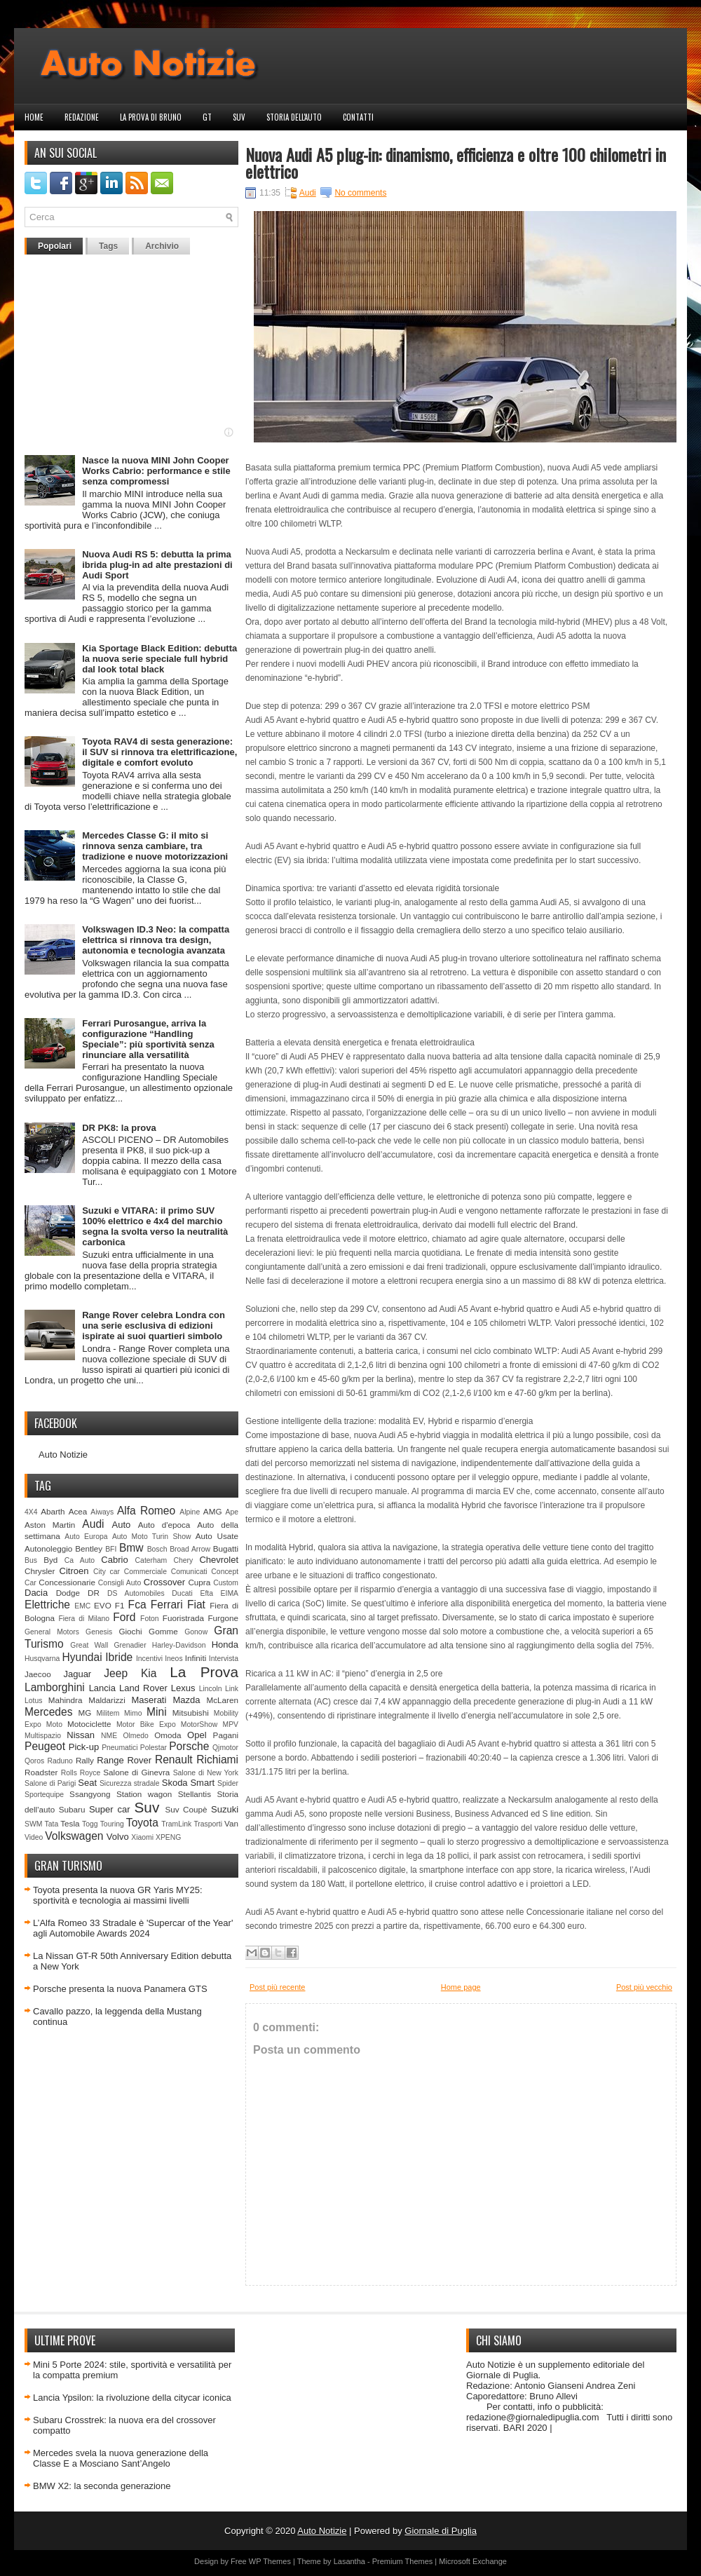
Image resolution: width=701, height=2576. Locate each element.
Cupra (199, 1582)
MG (85, 1712)
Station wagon (144, 1793)
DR (94, 1592)
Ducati (182, 1593)
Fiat (196, 1605)
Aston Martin (50, 1524)
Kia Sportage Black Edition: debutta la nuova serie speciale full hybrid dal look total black (159, 658)
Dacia (36, 1592)
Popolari (55, 246)
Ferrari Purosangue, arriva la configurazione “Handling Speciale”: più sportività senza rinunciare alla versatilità (148, 1039)
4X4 (31, 1512)
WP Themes (270, 2561)
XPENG (168, 1837)
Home (34, 117)
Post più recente (278, 1987)
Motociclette (89, 1723)
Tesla (69, 1823)
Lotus (33, 1700)
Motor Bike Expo (146, 1724)
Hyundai (82, 1657)
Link (231, 1689)
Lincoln (210, 1689)
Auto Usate (217, 1535)
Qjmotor (225, 1747)
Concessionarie (67, 1582)
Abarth (52, 1511)
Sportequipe (44, 1794)
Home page (461, 1987)
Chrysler (40, 1570)
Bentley (88, 1548)
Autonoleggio (48, 1548)
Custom (225, 1583)
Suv (239, 117)
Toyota (142, 1823)
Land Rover (143, 1688)
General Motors (52, 1632)
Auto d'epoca (164, 1524)
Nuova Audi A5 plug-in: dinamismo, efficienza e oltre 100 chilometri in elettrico (455, 162)
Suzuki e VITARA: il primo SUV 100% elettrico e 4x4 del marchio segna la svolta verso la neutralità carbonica (155, 1226)
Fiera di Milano (83, 1618)
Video (34, 1837)
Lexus (183, 1688)
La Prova (204, 1672)
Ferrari (167, 1605)
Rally (85, 1760)
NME (109, 1736)
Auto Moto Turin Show (151, 1536)
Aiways (102, 1512)
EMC (82, 1606)
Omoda (167, 1735)
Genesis (99, 1632)
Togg (90, 1824)
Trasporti (207, 1824)
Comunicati (189, 1571)
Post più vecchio (644, 1987)
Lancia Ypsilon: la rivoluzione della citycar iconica (132, 2397)
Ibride (118, 1657)
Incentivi (149, 1658)
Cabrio (114, 1559)
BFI (110, 1549)
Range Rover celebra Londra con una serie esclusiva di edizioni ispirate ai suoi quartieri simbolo (153, 1325)
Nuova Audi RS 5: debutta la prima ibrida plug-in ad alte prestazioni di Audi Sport (157, 565)
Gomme (163, 1631)
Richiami (217, 1759)
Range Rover (124, 1760)
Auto (121, 1524)
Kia (149, 1673)
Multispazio (43, 1736)
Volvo (118, 1836)
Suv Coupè (186, 1809)
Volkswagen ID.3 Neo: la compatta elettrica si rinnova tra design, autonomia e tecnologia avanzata (155, 940)
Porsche (189, 1746)
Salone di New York (205, 1773)
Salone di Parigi (50, 1783)
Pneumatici (119, 1747)
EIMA (229, 1593)
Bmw (131, 1548)
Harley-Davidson (179, 1645)
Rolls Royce (81, 1773)
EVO (102, 1605)
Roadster (41, 1772)
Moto (54, 1724)
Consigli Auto (119, 1583)
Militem (107, 1713)
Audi (93, 1524)
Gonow (195, 1632)
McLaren (222, 1699)
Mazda (186, 1700)
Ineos (173, 1658)
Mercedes (48, 1712)
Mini (157, 1712)
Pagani (225, 1735)
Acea (78, 1511)
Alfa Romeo (146, 1511)
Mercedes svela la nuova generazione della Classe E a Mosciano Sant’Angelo (120, 2458)
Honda (225, 1644)
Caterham (151, 1560)
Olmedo (135, 1736)
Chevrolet (218, 1559)
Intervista (223, 1658)
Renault (174, 1759)
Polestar (153, 1747)
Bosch (157, 1549)
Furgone (222, 1617)
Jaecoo (38, 1674)
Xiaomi (142, 1837)
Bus (31, 1560)
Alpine (189, 1512)
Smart (202, 1782)
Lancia (102, 1688)
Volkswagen (74, 1836)
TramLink (176, 1824)
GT (207, 117)
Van (231, 1823)
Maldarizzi (106, 1699)
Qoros (34, 1761)
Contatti (358, 117)
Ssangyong (89, 1793)
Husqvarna (42, 1658)
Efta (206, 1593)
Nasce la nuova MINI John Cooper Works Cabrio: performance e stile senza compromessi (156, 471)
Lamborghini (55, 1687)
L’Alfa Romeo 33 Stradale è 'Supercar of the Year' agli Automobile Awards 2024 (133, 1928)
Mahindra (65, 1699)
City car (106, 1571)
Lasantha (349, 2561)
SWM (33, 1824)
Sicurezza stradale (130, 1783)
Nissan (81, 1735)
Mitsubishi (190, 1712)
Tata (52, 1824)
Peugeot (45, 1746)
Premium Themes (402, 2561)
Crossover (164, 1582)
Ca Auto (79, 1560)
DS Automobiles (136, 1593)
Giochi (130, 1631)
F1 (120, 1605)
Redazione (81, 117)
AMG (212, 1511)
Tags (108, 246)
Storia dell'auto (294, 117)
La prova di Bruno (151, 117)
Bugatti (225, 1548)
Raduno (59, 1761)
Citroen (74, 1571)
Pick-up (84, 1747)
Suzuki (224, 1809)
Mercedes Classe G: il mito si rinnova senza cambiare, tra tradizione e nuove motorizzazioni (155, 846)
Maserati (149, 1700)
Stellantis (194, 1793)
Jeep (116, 1673)
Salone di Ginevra (136, 1772)
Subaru (72, 1809)
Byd (50, 1559)
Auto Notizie (63, 1454)
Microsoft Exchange (473, 2561)
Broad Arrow (190, 1549)
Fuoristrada (183, 1617)
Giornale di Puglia (440, 2531)
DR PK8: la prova (119, 1128)
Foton (149, 1618)
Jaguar (77, 1674)
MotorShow (199, 1724)
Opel (196, 1735)
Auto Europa (85, 1536)
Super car (109, 1809)
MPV (231, 1724)
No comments (360, 193)
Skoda (175, 1782)
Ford (124, 1617)
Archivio (162, 246)
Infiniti (196, 1657)
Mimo (133, 1713)
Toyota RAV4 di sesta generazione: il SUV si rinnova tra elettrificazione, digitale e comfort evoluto (159, 752)
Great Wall (89, 1645)
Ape (232, 1512)
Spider (227, 1783)
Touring (112, 1824)
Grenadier (130, 1645)
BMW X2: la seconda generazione (102, 2486)
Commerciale (145, 1571)
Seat (87, 1782)
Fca (137, 1605)
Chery (183, 1560)
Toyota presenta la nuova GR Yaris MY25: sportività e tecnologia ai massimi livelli (118, 1895)
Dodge (68, 1592)
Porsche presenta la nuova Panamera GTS (120, 1989)
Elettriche (47, 1605)
